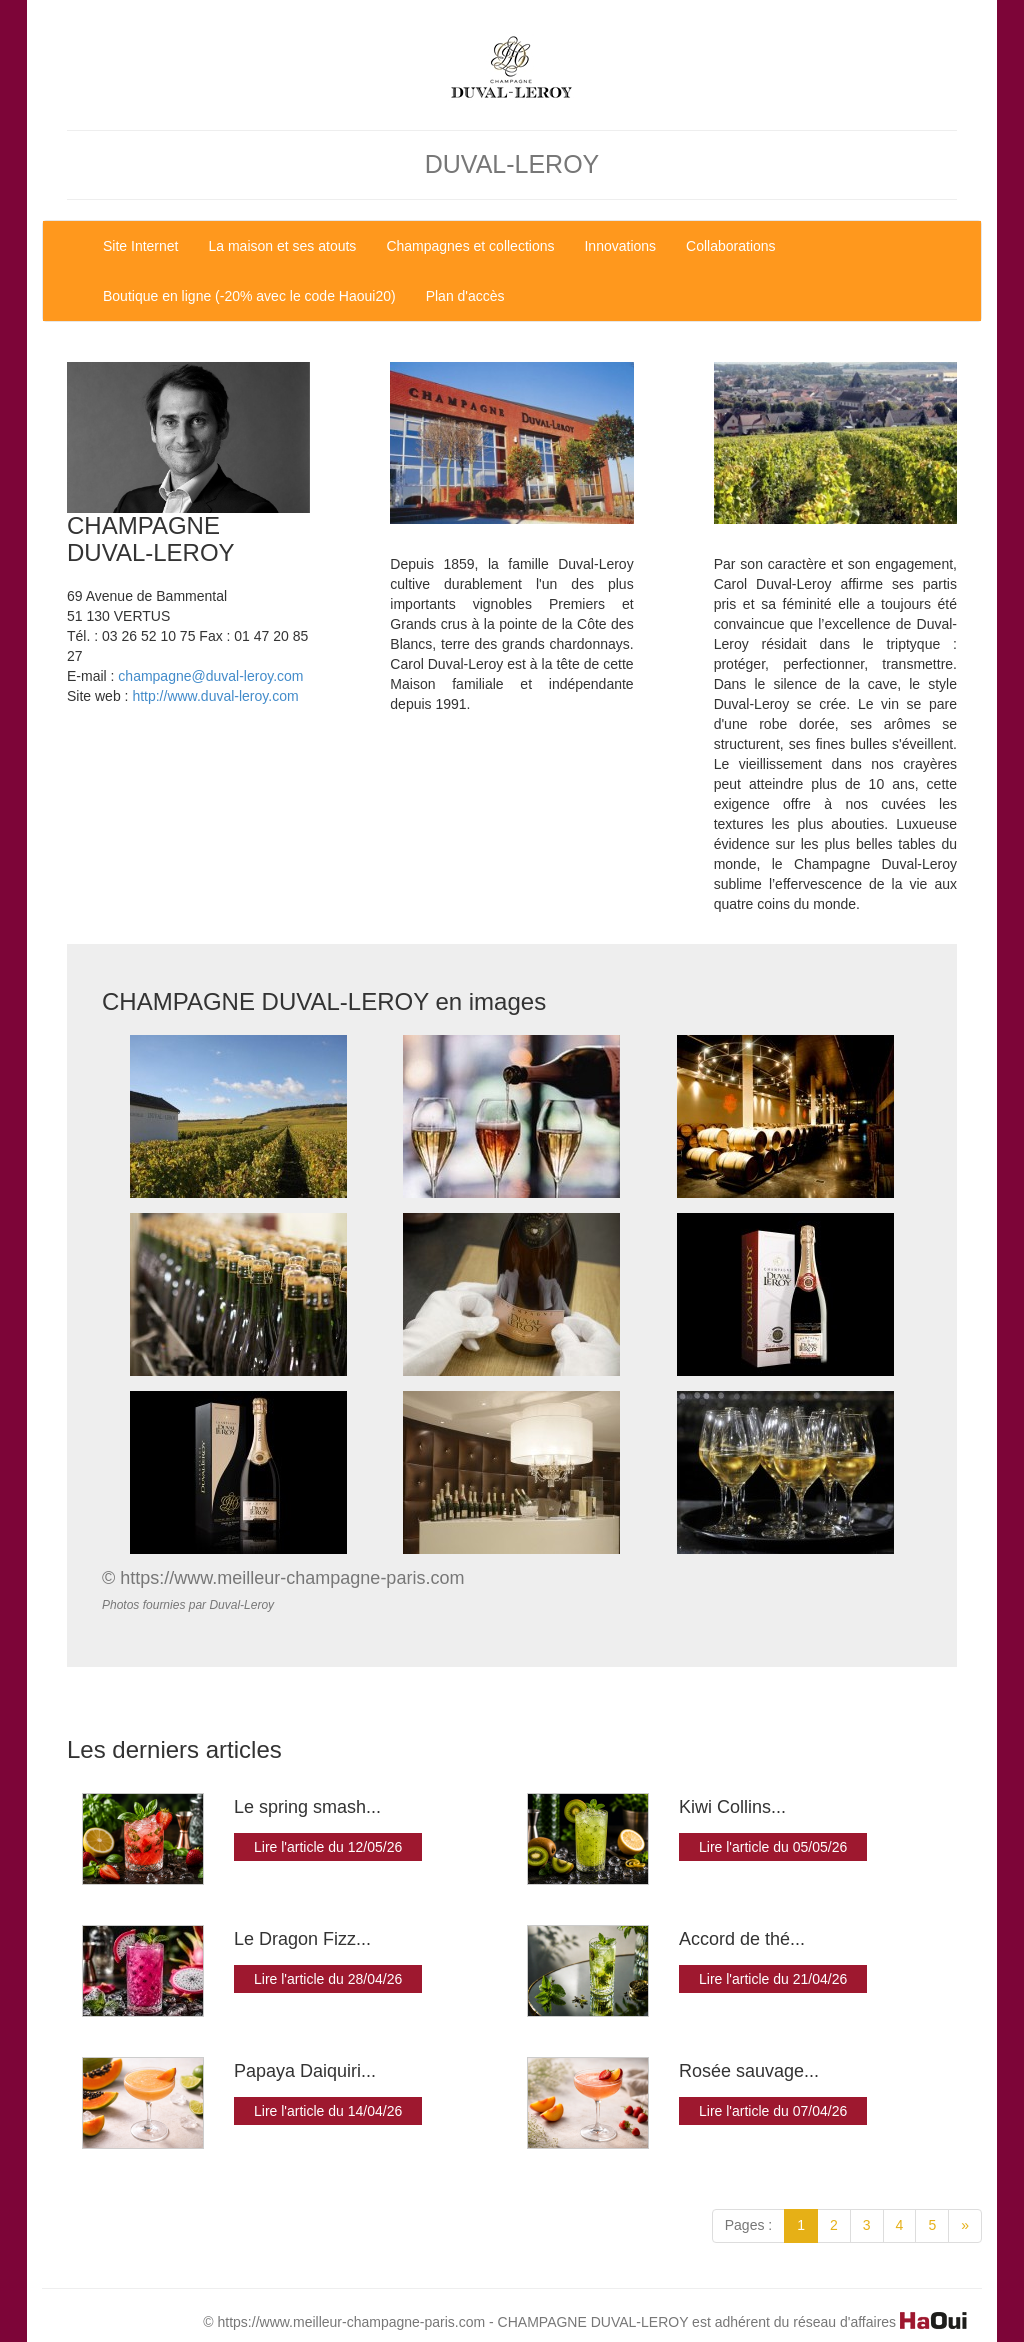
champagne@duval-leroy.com (210, 676)
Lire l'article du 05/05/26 (773, 1847)
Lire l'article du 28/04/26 (328, 1979)
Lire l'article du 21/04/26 (773, 1979)
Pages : (748, 2225)
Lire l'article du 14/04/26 (328, 2111)
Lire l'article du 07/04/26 (773, 2111)
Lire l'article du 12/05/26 (328, 1847)
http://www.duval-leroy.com (215, 696)
